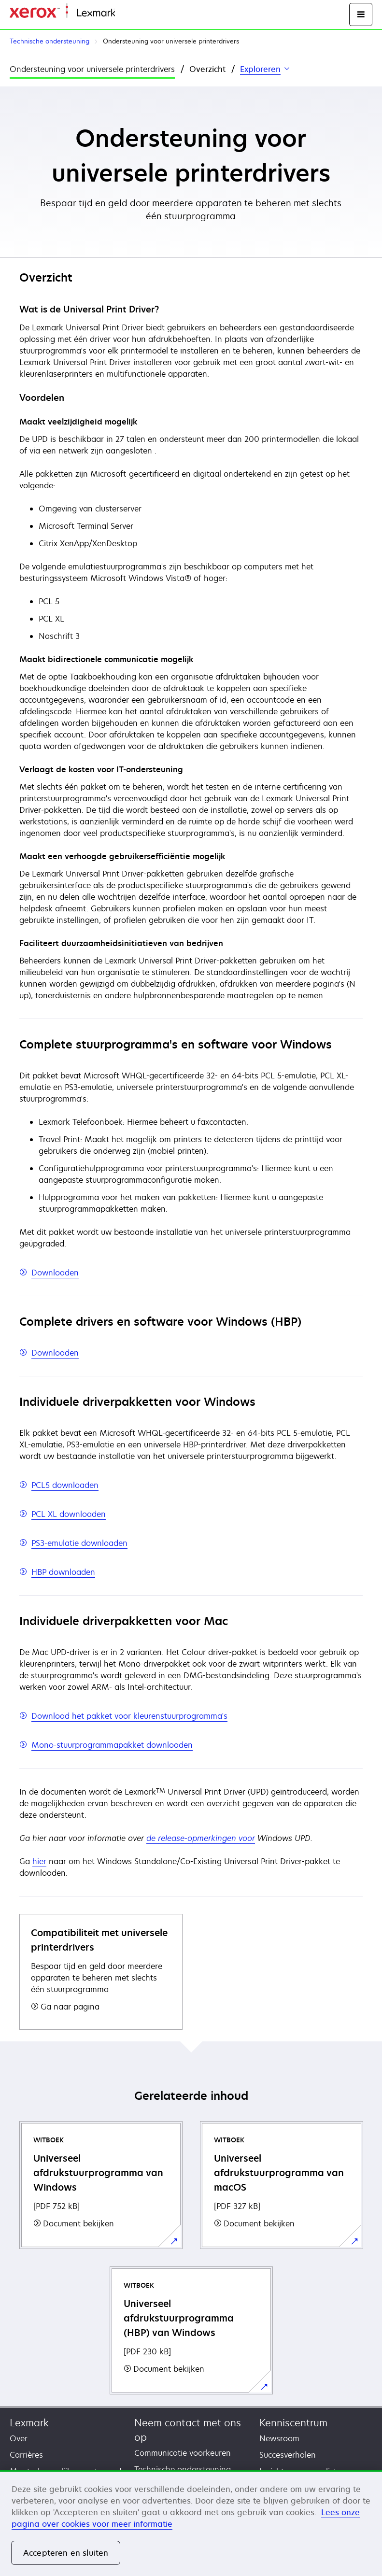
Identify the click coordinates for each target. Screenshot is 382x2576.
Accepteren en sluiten (65, 2553)
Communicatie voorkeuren (182, 2453)
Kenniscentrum (293, 2422)
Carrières (26, 2454)
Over (19, 2438)
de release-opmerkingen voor (200, 1838)
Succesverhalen (287, 2454)
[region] (191, 2523)
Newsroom (279, 2438)
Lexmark (29, 2422)
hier (39, 1861)
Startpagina (134, 13)
